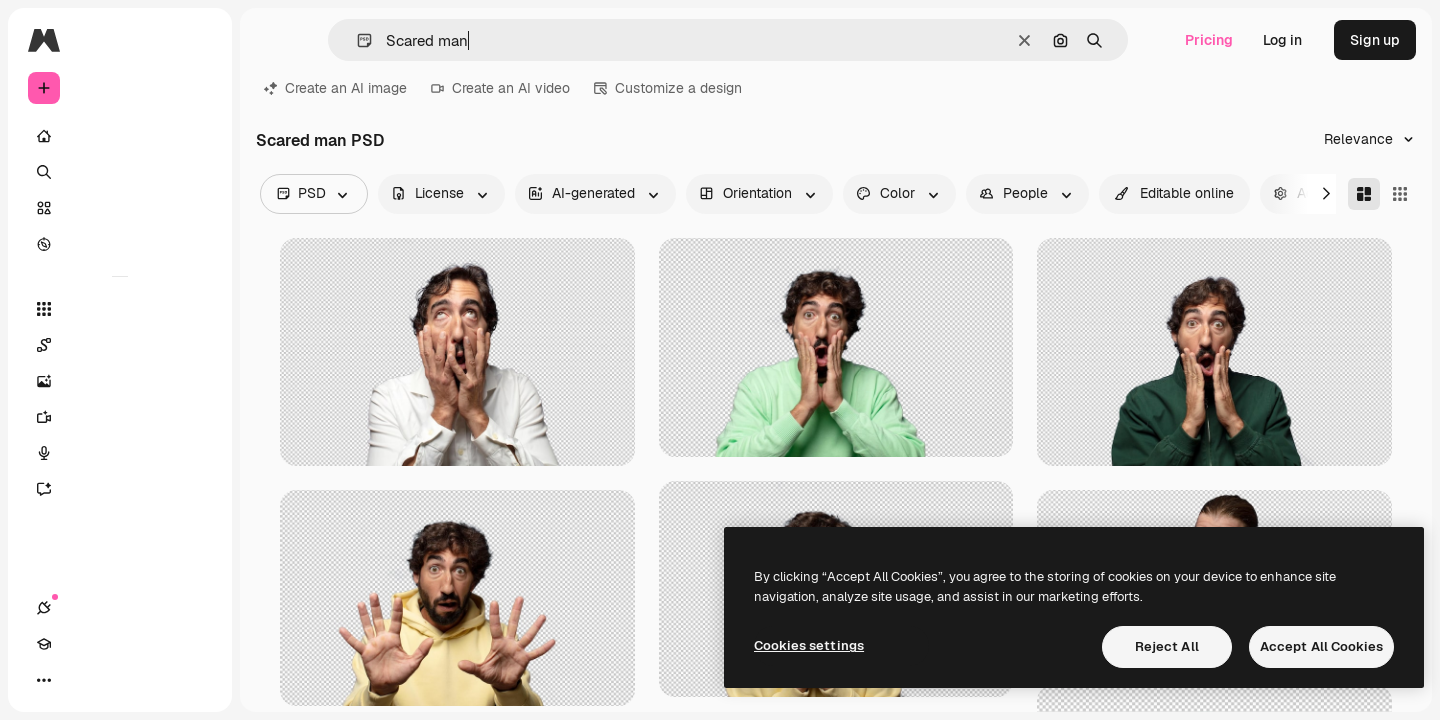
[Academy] (80, 680)
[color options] (899, 194)
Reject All (1167, 646)
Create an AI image (335, 88)
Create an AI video (500, 88)
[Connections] (44, 680)
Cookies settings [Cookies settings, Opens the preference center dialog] (809, 645)
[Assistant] (120, 489)
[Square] (1400, 194)
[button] (356, 40)
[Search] (120, 172)
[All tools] (120, 309)
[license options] (441, 194)
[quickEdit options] (1174, 194)
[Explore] (120, 244)
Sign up (1375, 40)
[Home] (120, 136)
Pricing (1209, 40)
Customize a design (668, 88)
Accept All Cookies (1321, 646)
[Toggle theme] (116, 680)
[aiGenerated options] (595, 194)
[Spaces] (120, 345)
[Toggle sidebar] (196, 40)
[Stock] (120, 208)
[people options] (1027, 194)
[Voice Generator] (120, 453)
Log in (1282, 40)
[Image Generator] (120, 381)
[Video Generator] (120, 417)
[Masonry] (1364, 194)
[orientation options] (759, 194)
